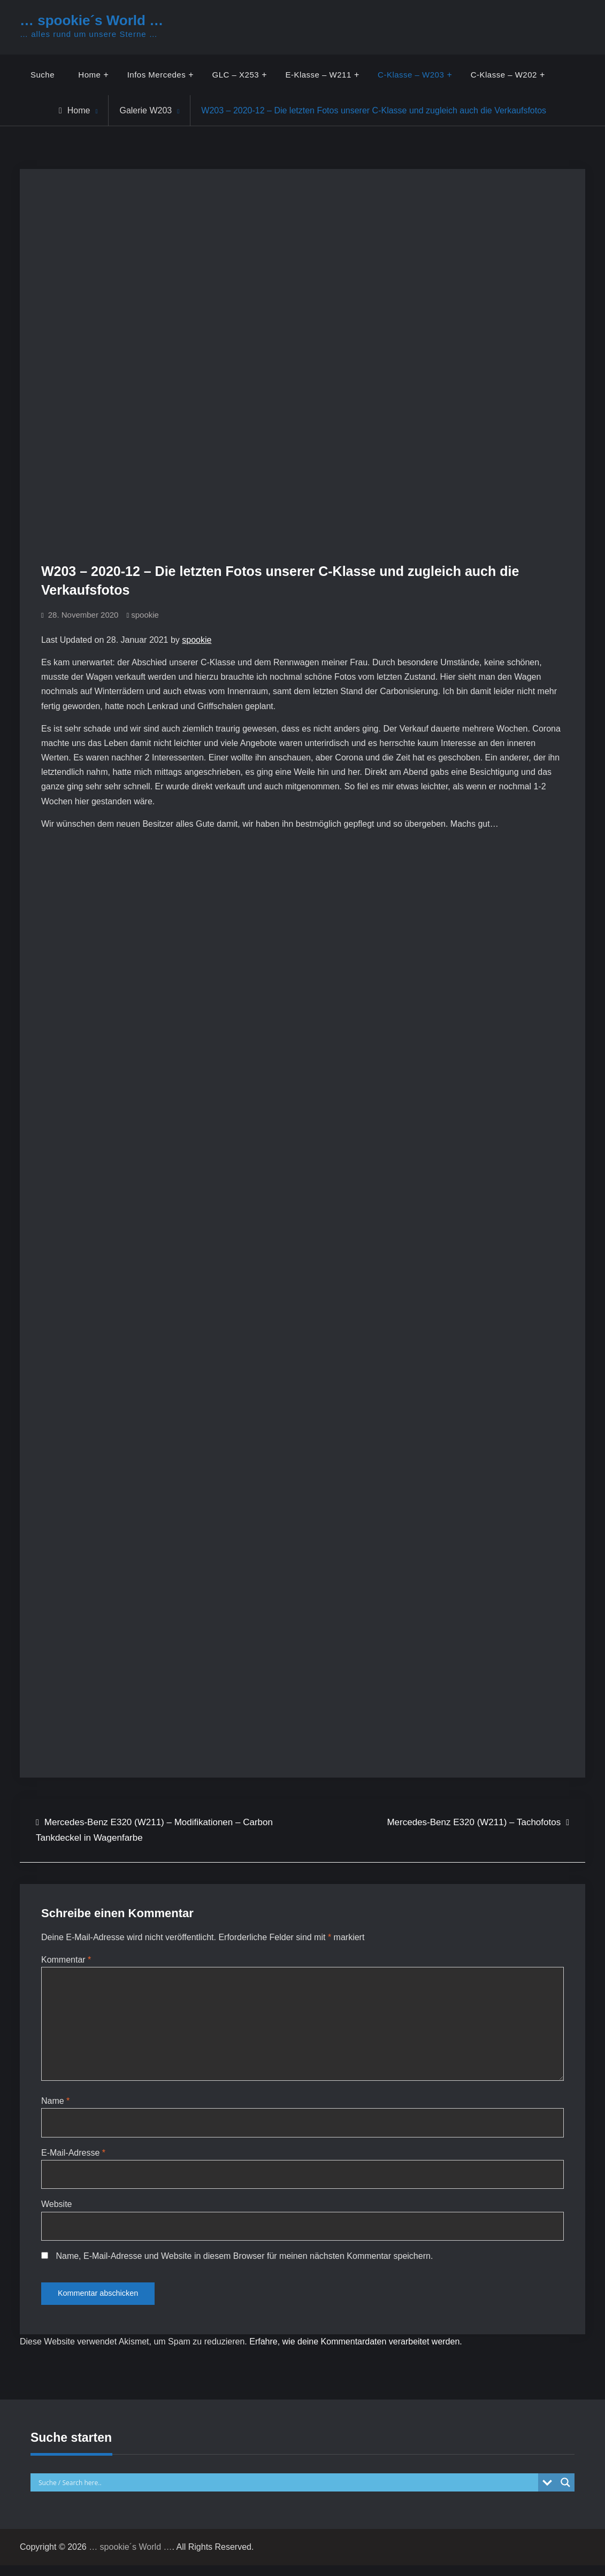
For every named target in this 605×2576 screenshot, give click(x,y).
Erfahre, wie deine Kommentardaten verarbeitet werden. (355, 2352)
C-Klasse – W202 (504, 74)
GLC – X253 (235, 74)
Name (55, 2106)
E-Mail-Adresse (73, 2158)
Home (89, 74)
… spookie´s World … (91, 20)
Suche (42, 74)
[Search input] (287, 2494)
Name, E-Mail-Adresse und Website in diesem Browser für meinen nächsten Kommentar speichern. (244, 2264)
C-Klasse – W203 (411, 74)
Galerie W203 (145, 110)
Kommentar (66, 1959)
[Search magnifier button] (565, 2494)
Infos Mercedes (156, 74)
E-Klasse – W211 (318, 74)
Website (56, 2211)
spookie (145, 614)
